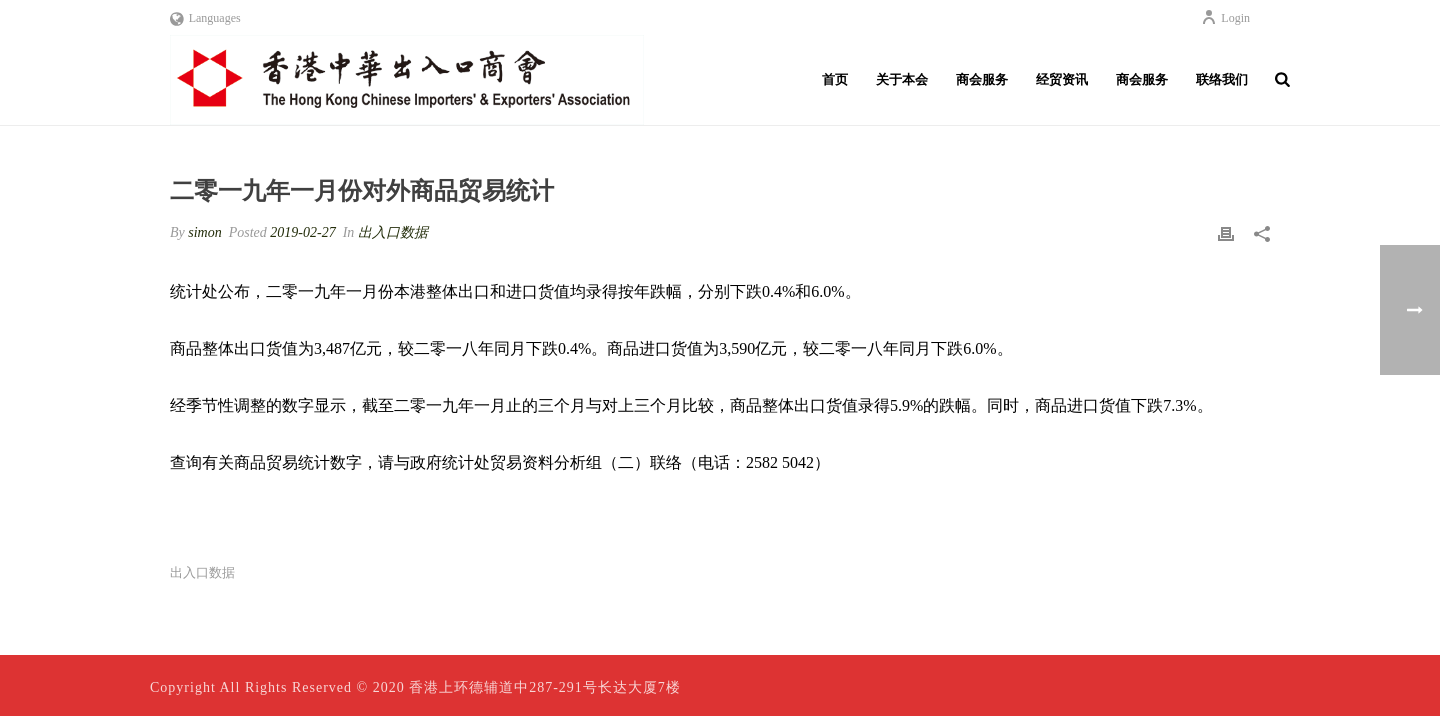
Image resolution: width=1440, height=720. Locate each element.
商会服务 (982, 79)
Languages (205, 18)
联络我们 (1222, 79)
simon (204, 232)
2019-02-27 (302, 232)
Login (1225, 18)
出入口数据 (393, 232)
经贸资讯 (1062, 79)
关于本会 (902, 79)
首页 (835, 79)
